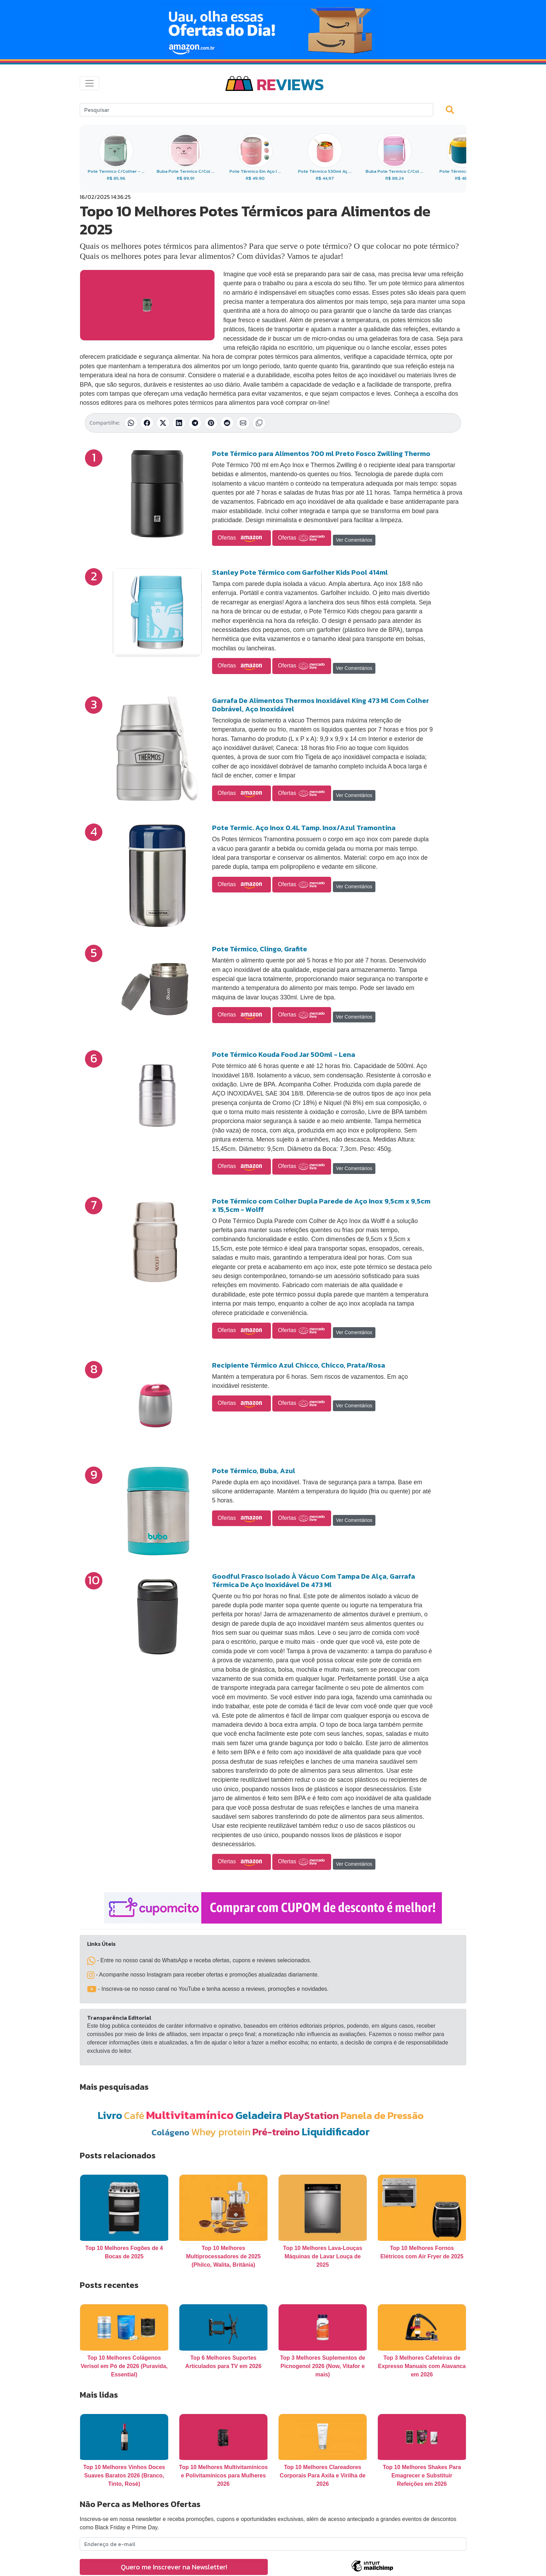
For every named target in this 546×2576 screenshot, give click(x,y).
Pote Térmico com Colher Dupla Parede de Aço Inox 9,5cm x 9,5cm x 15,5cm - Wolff (321, 1205)
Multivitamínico (190, 2115)
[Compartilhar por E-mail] (243, 423)
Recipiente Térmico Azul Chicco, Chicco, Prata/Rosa (298, 1365)
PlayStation (311, 2115)
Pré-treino (276, 2131)
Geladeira (258, 2115)
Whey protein (221, 2131)
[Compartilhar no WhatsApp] (131, 423)
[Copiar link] (259, 423)
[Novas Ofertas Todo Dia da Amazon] (273, 29)
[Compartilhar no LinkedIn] (179, 423)
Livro (110, 2115)
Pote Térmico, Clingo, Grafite (259, 949)
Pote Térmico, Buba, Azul (253, 1470)
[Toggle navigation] (89, 83)
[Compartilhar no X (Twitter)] (163, 423)
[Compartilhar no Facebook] (147, 423)
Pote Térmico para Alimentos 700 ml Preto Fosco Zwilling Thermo (321, 453)
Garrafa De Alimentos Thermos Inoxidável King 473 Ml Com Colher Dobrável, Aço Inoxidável (320, 704)
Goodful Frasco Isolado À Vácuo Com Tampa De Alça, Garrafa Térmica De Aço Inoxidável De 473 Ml (313, 1580)
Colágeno (170, 2132)
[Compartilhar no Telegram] (195, 423)
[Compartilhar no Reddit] (227, 423)
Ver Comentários (354, 540)
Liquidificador (336, 2132)
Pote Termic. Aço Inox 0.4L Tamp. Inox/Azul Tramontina (304, 827)
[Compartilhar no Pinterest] (211, 423)
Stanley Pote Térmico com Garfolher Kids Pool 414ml (300, 572)
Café (134, 2115)
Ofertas (241, 538)
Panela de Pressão (382, 2115)
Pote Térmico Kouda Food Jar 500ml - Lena (283, 1054)
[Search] (256, 109)
